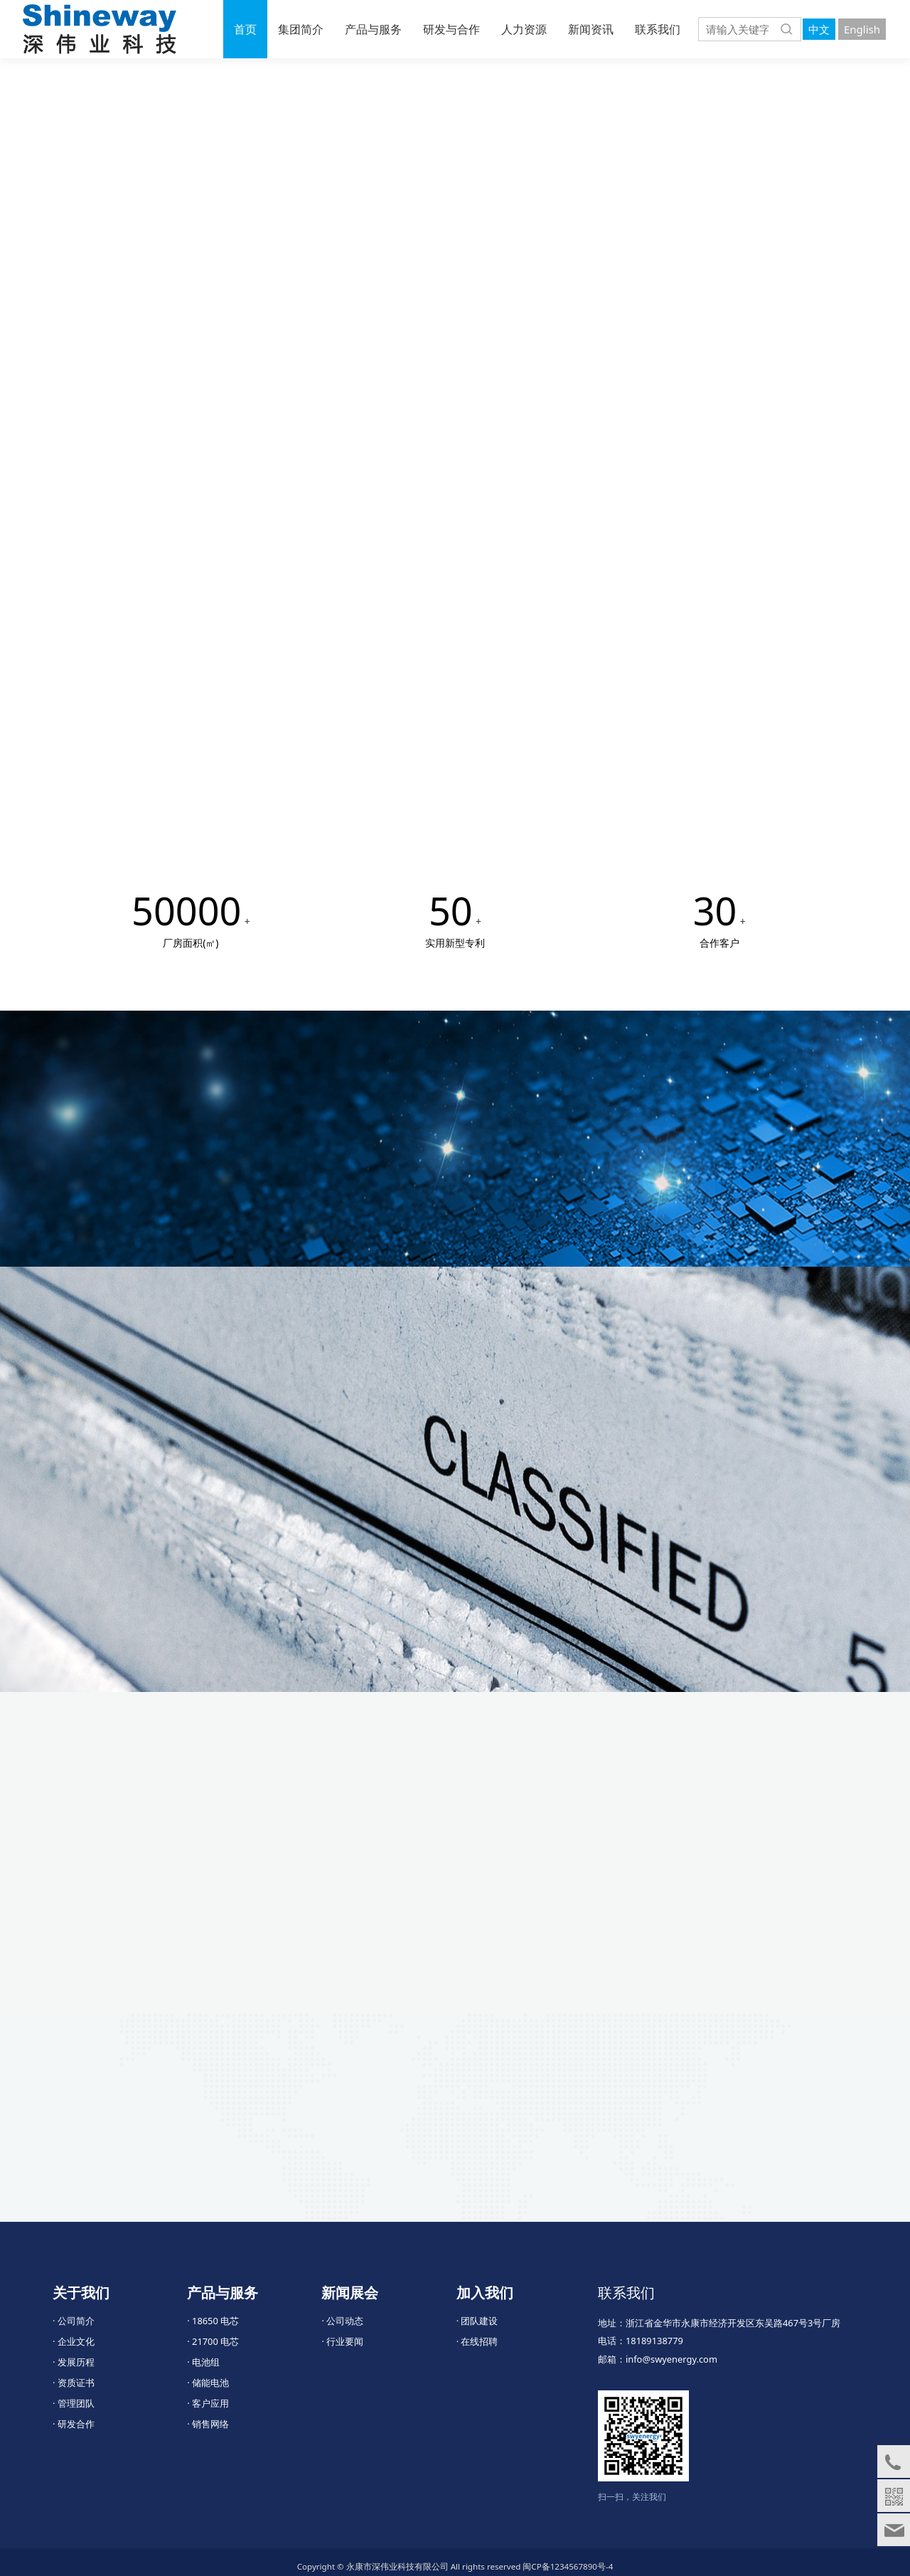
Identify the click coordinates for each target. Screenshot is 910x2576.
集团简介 (300, 29)
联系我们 (657, 29)
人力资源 (524, 29)
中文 (819, 29)
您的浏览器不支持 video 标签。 (455, 285)
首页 (245, 29)
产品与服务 (373, 29)
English (862, 29)
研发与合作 (451, 29)
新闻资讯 (591, 29)
